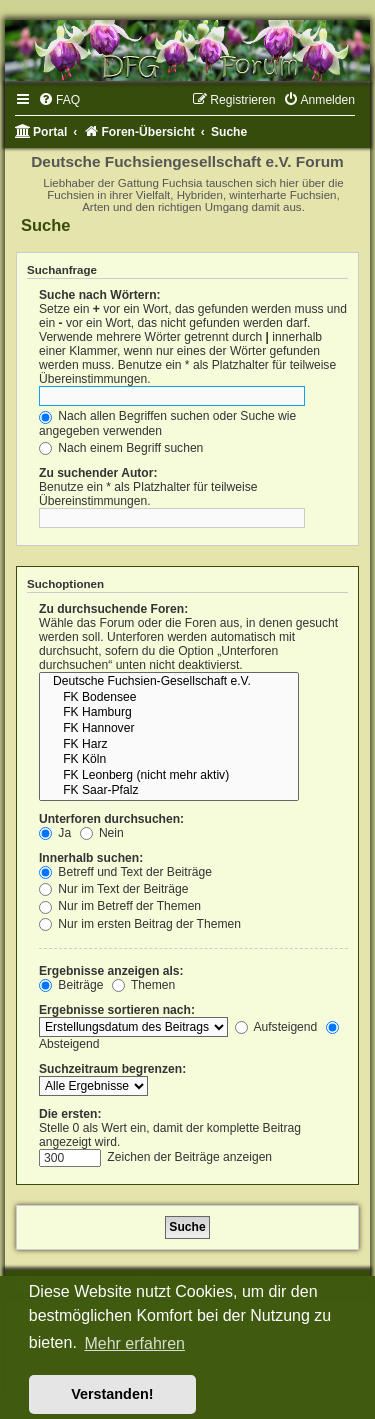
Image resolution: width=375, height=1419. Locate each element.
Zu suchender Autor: (98, 473)
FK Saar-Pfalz (169, 791)
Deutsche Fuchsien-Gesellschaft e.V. (169, 682)
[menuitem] (59, 100)
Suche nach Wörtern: (100, 295)
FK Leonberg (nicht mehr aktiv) (169, 776)
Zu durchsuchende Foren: (113, 609)
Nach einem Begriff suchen (121, 448)
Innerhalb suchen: (91, 858)
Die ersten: (70, 1114)
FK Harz (169, 745)
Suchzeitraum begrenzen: (112, 1069)
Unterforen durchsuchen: (111, 819)
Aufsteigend (276, 1027)
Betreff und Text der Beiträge (125, 872)
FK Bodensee (169, 698)
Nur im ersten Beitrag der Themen (140, 924)
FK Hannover (169, 729)
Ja (55, 833)
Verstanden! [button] (112, 1394)
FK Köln (169, 760)
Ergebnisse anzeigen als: (111, 971)
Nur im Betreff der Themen (120, 906)
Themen (144, 985)
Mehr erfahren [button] (134, 1343)
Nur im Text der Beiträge (114, 889)
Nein (102, 833)
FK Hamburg (169, 713)
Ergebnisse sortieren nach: (117, 1010)
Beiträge (71, 985)
